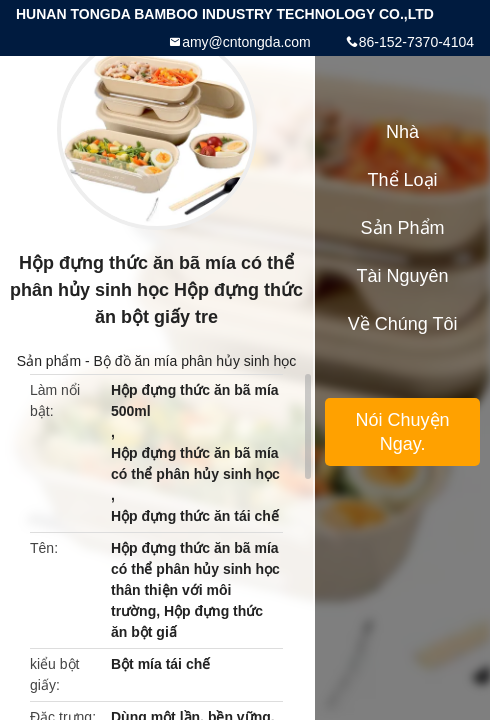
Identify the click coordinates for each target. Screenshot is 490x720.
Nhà (402, 132)
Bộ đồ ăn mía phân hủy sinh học (195, 361)
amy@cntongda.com (246, 42)
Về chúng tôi (403, 324)
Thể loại (403, 180)
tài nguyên (403, 276)
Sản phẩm (49, 361)
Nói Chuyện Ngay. (403, 432)
